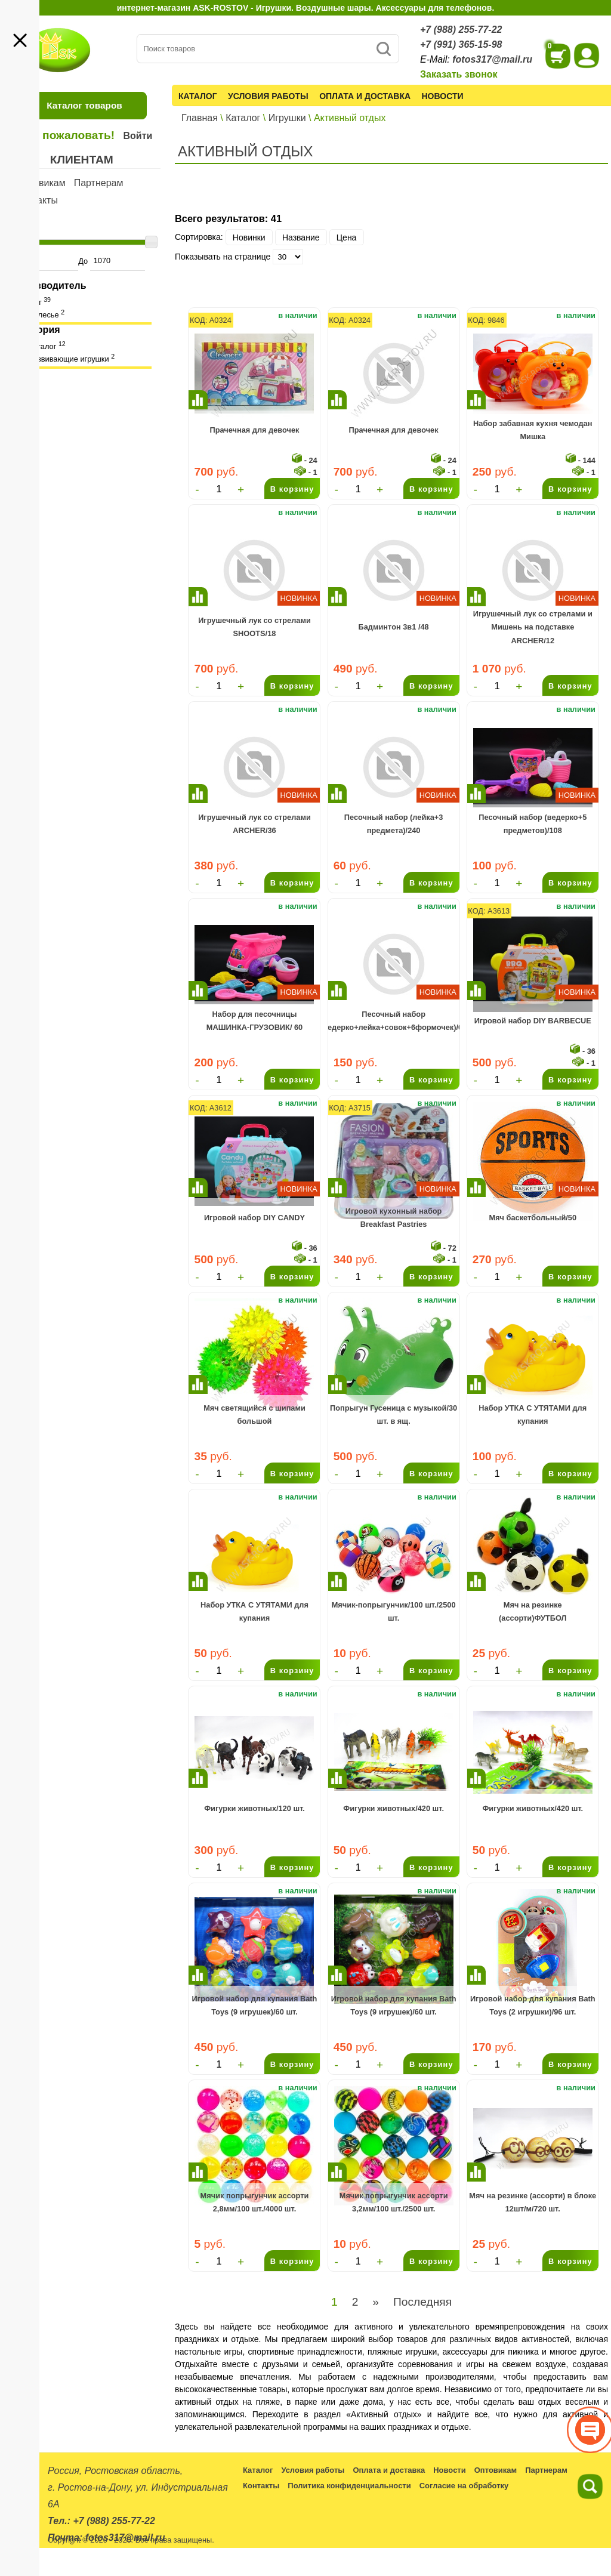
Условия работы (268, 96)
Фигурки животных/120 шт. (254, 1808)
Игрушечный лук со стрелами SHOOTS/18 (254, 627)
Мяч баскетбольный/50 (532, 1217)
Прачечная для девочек (254, 429)
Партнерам (99, 183)
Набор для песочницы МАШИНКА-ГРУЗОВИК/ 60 (254, 1021)
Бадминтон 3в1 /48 (394, 626)
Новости (443, 96)
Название (301, 237)
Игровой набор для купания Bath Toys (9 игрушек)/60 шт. (254, 2005)
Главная (199, 118)
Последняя (422, 2302)
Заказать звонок (459, 74)
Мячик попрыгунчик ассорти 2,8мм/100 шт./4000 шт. (254, 2202)
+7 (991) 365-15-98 (461, 44)
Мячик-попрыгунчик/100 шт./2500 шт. (394, 1611)
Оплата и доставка (365, 96)
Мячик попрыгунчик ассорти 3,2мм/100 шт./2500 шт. (394, 2202)
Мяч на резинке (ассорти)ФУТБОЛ (533, 1611)
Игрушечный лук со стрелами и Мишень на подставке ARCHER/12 (533, 627)
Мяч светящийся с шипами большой (254, 1414)
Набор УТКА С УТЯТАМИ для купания (533, 1414)
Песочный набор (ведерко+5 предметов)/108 (533, 824)
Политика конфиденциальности (349, 2485)
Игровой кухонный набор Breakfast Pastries (393, 1218)
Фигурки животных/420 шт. (393, 1808)
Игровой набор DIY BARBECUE (532, 1020)
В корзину (292, 489)
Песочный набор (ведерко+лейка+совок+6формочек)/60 (393, 1021)
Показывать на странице (222, 256)
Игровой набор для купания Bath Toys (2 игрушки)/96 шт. (532, 2005)
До (111, 261)
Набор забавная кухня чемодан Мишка (532, 430)
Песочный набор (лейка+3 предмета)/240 (393, 824)
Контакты (37, 200)
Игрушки (287, 118)
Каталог (197, 96)
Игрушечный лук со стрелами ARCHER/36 (254, 824)
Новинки (249, 237)
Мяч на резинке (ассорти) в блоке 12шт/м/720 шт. (532, 2202)
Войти (137, 136)
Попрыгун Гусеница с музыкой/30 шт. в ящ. (393, 1414)
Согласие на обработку (464, 2485)
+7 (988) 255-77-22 (461, 29)
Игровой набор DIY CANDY (254, 1217)
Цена (347, 237)
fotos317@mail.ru (492, 59)
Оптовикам (41, 183)
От (45, 261)
